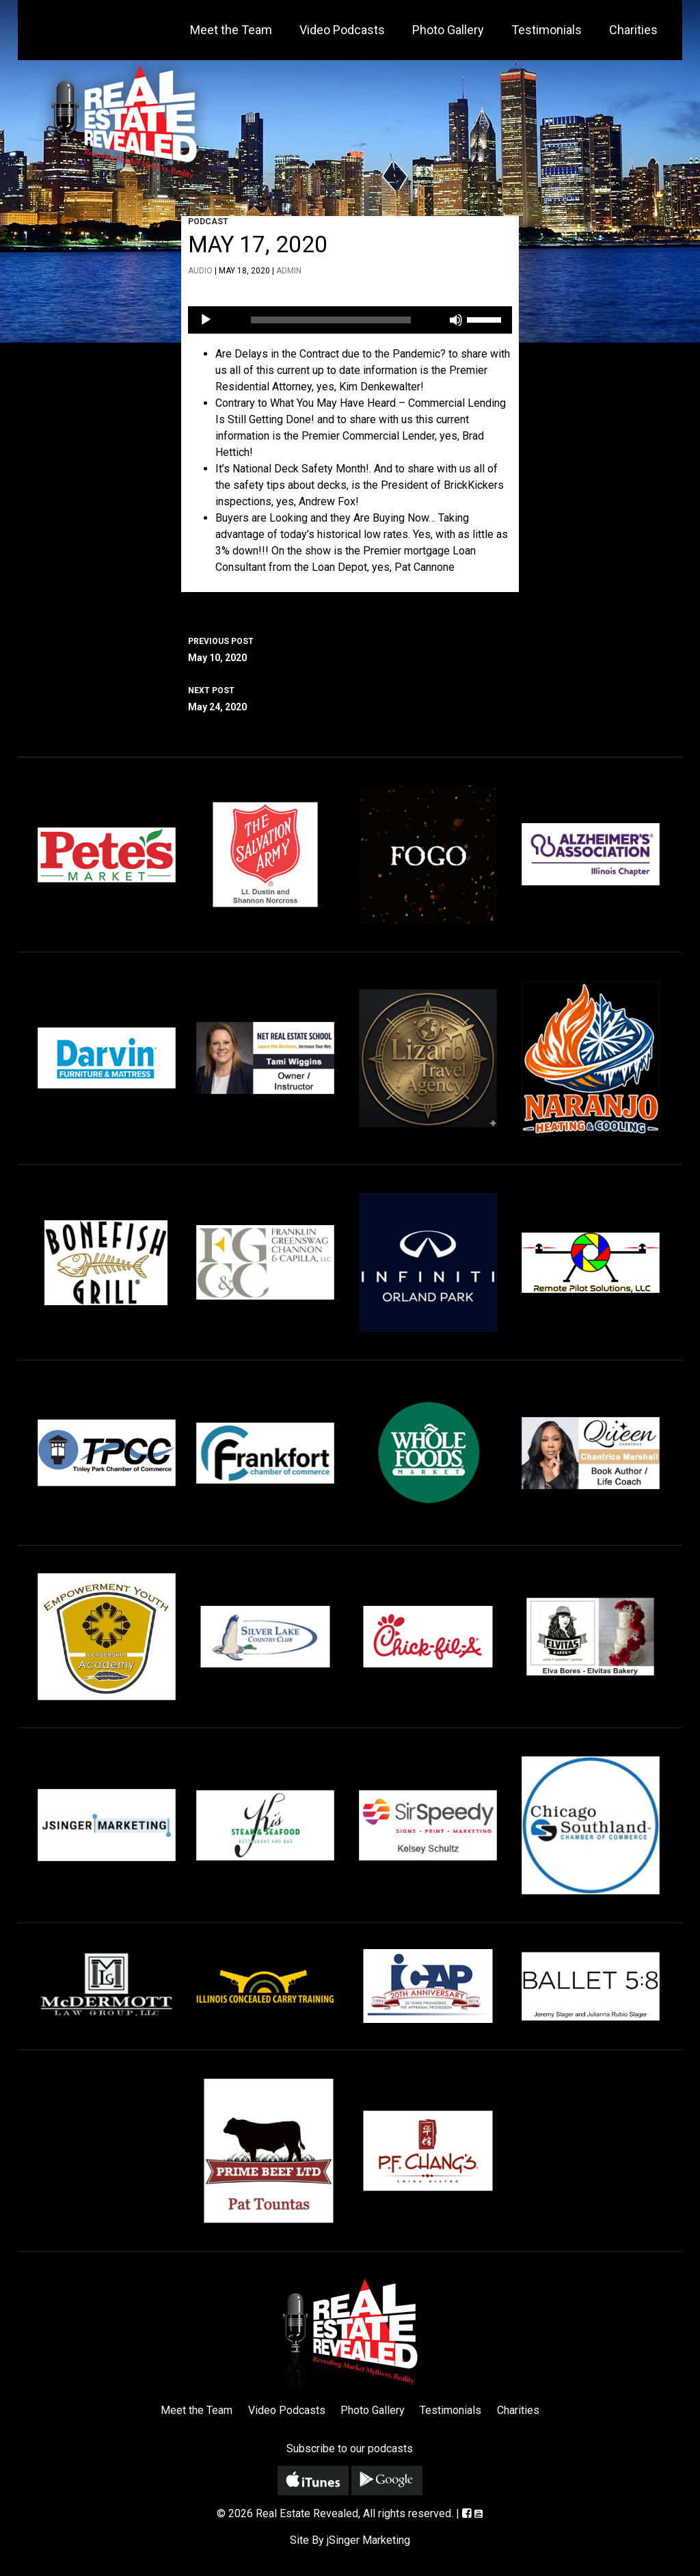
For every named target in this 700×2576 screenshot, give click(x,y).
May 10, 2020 (350, 648)
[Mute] (456, 320)
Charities (633, 30)
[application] (350, 320)
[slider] (331, 320)
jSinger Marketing (368, 2540)
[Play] (206, 320)
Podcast (208, 221)
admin (288, 271)
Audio (200, 271)
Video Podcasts (342, 30)
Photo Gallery (448, 30)
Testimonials (546, 30)
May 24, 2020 (350, 697)
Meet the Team (231, 30)
